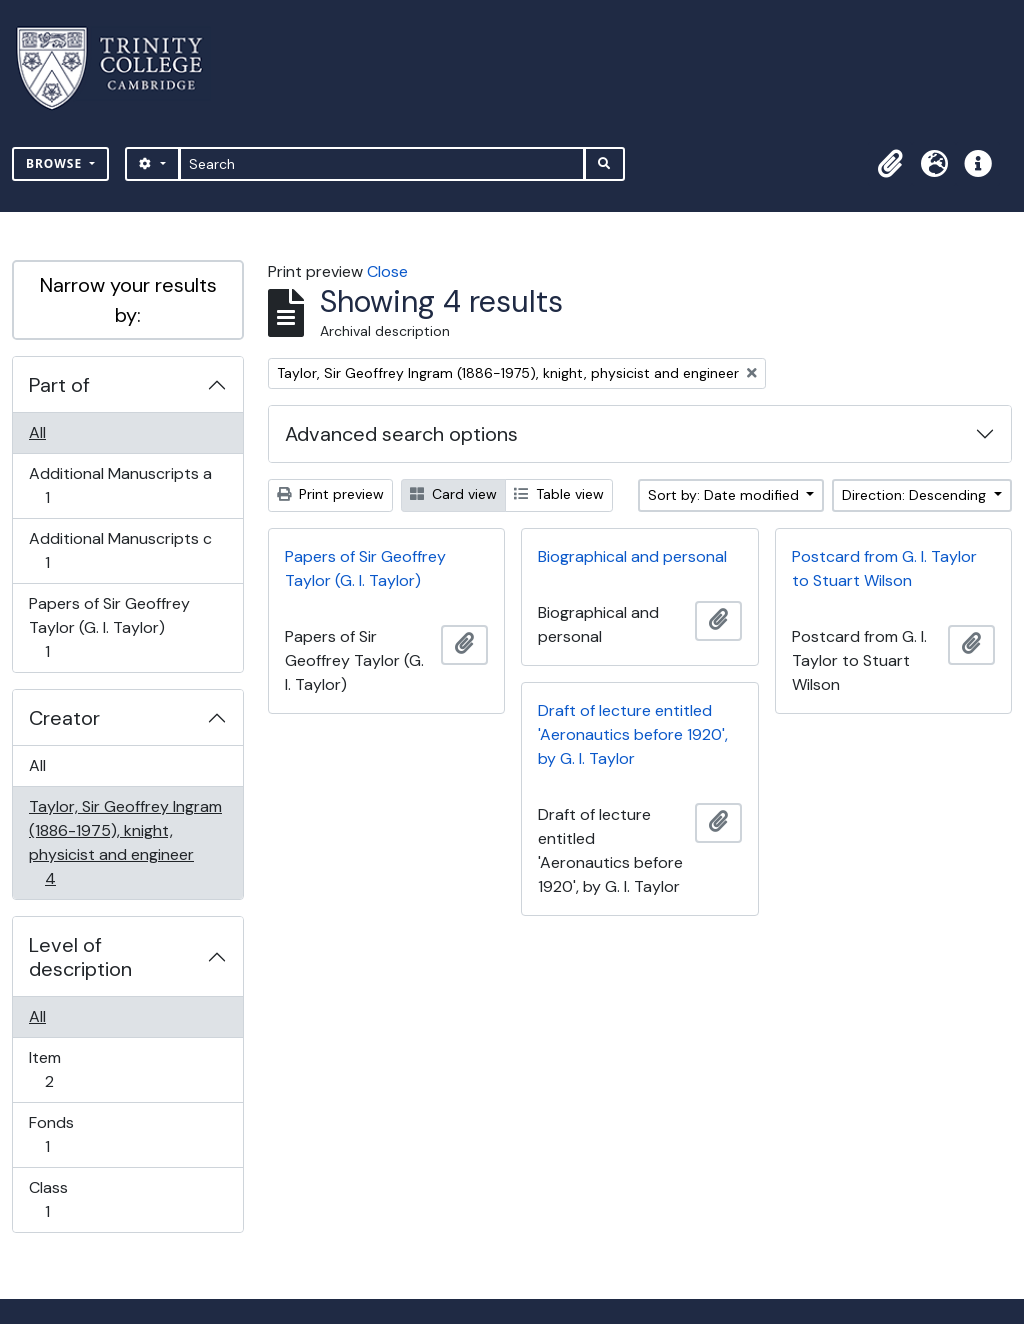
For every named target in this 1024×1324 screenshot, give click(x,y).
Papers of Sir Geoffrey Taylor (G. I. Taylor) (109, 627)
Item (63, 1069)
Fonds (61, 1134)
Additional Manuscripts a (120, 485)
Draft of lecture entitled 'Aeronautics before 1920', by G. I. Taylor (633, 734)
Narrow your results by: (128, 300)
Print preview (330, 494)
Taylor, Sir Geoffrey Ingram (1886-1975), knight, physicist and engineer (125, 842)
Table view (559, 494)
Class (61, 1199)
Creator (64, 718)
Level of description (80, 957)
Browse (56, 163)
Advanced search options (401, 434)
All (37, 432)
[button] (890, 164)
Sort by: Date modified (725, 495)
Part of (59, 385)
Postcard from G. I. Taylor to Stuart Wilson (884, 568)
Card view (453, 494)
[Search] (382, 164)
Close (387, 271)
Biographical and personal (632, 556)
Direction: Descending (916, 495)
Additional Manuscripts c (120, 550)
